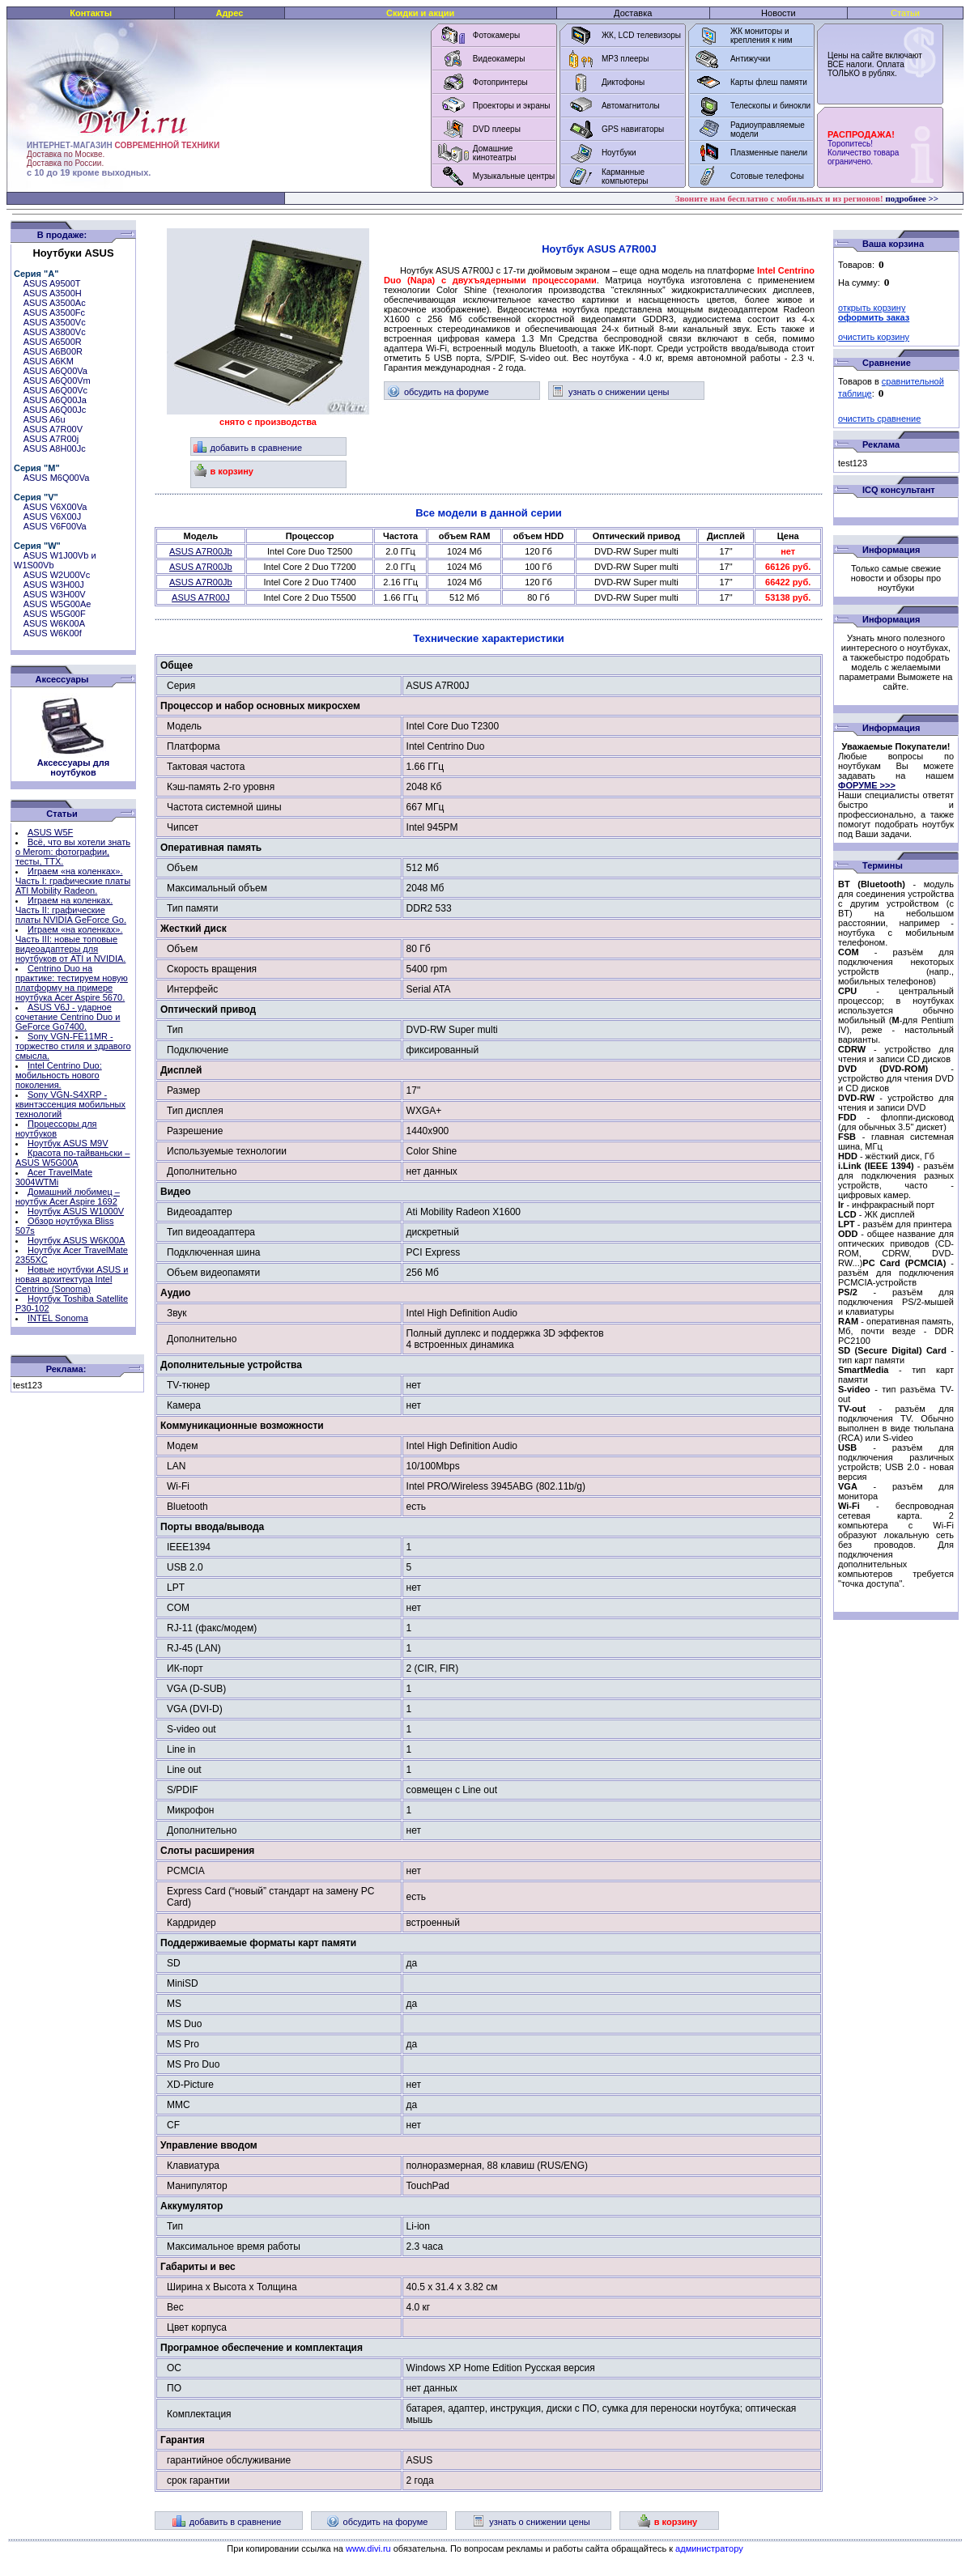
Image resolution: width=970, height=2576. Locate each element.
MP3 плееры (625, 58)
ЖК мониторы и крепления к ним (761, 36)
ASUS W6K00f (52, 633)
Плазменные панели (768, 152)
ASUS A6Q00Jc (55, 409)
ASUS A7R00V (53, 429)
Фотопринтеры (500, 82)
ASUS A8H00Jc (54, 448)
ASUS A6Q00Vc (55, 390)
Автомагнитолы (631, 105)
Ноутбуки (619, 152)
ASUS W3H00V (54, 594)
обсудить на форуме (438, 392)
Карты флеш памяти (768, 82)
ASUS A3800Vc (54, 332)
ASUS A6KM (48, 361)
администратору (709, 2548)
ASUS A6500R (52, 341)
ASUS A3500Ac (54, 303)
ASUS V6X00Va (55, 507)
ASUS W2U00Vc (57, 575)
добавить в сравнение (248, 448)
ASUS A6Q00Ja (55, 400)
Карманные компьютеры (625, 176)
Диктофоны (623, 82)
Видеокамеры (499, 58)
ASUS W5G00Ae (57, 604)
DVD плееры (497, 129)
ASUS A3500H (52, 293)
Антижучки (750, 58)
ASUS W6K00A (54, 623)
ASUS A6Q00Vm (57, 380)
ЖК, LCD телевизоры (641, 35)
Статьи (905, 13)
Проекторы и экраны (512, 105)
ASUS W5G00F (54, 613)
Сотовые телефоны (767, 176)
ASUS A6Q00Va (55, 371)
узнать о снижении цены (610, 392)
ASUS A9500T (52, 283)
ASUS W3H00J (53, 584)
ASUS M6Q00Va (56, 477)
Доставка (633, 13)
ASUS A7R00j (51, 439)
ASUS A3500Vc (54, 322)
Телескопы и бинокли (770, 105)
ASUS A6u (44, 419)
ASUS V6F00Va (55, 526)
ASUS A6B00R (53, 351)
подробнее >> (911, 198)
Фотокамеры (496, 35)
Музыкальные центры (514, 176)
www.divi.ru (368, 2548)
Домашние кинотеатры (495, 153)
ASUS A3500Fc (54, 312)
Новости (778, 13)
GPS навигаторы (633, 129)
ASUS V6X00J (52, 516)
